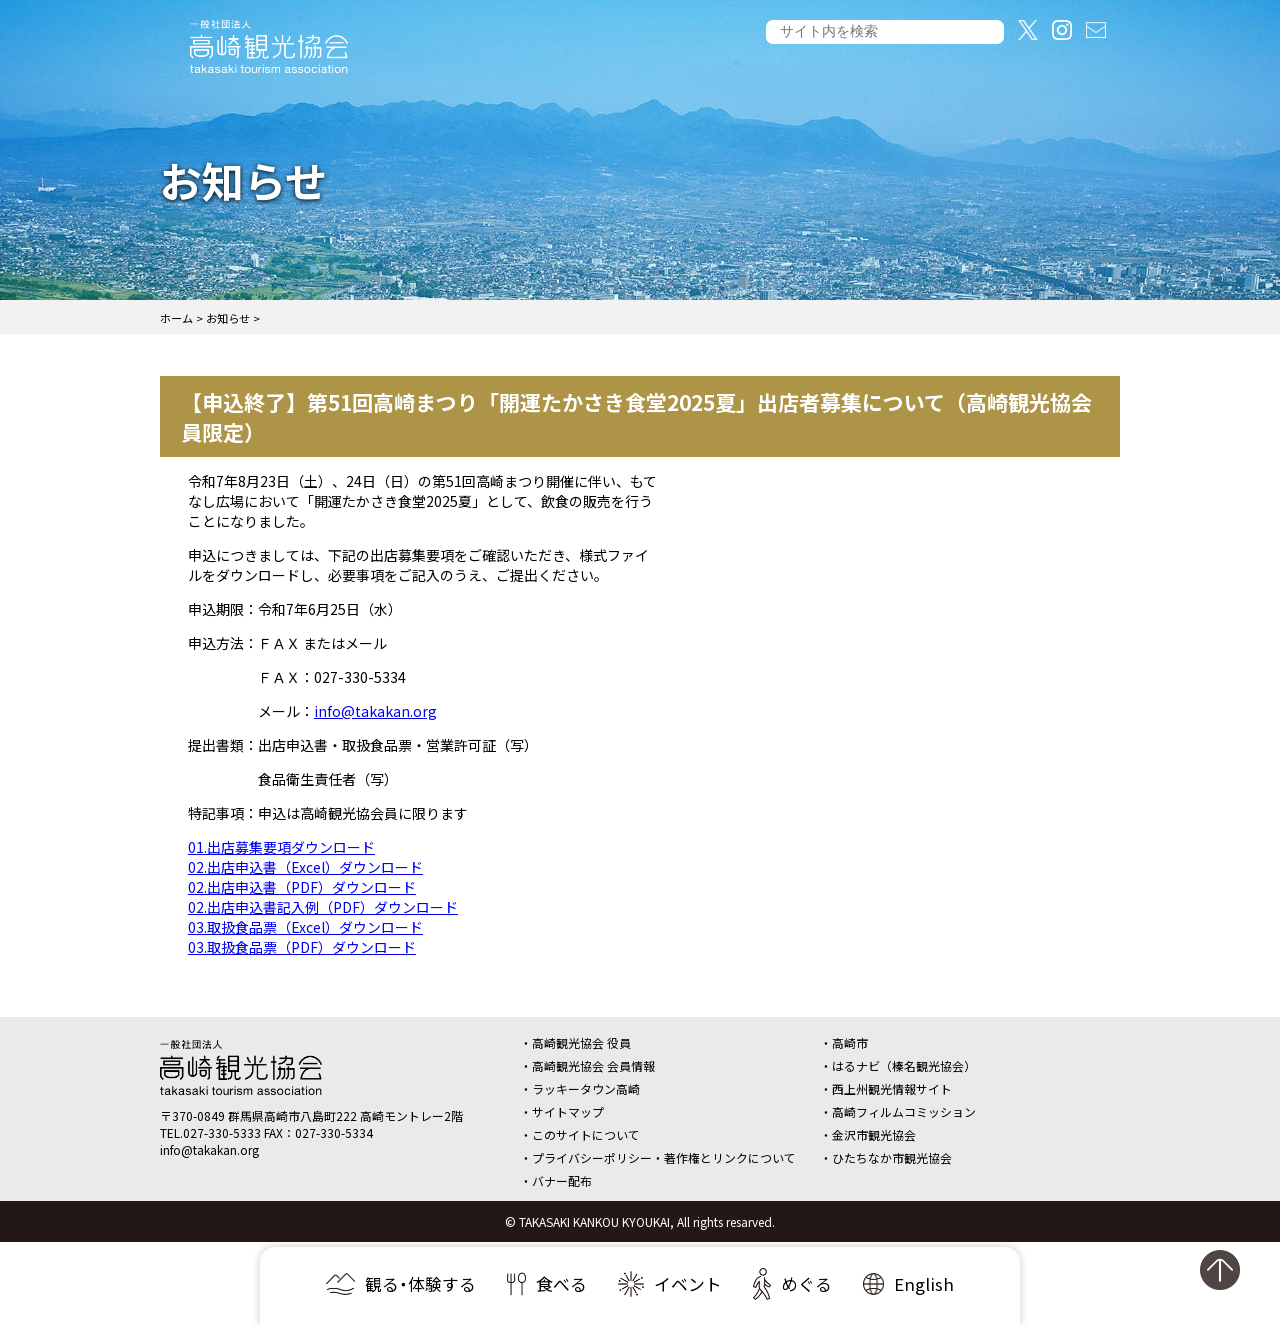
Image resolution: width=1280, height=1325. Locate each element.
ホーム (176, 318)
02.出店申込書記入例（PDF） (281, 907)
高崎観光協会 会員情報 (593, 1065)
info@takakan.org (375, 711)
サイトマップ (568, 1111)
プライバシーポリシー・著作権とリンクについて (664, 1157)
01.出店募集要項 (239, 847)
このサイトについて (586, 1134)
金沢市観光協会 (874, 1134)
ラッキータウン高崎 (586, 1088)
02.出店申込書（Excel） (263, 867)
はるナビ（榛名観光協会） (904, 1065)
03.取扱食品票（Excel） (263, 927)
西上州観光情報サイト (892, 1088)
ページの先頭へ (1230, 1277)
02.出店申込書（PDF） (260, 887)
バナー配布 (562, 1180)
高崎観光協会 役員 (581, 1042)
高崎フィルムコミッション (904, 1111)
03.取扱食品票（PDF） (260, 947)
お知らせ (228, 318)
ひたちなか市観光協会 (892, 1157)
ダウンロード (333, 847)
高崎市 (850, 1042)
